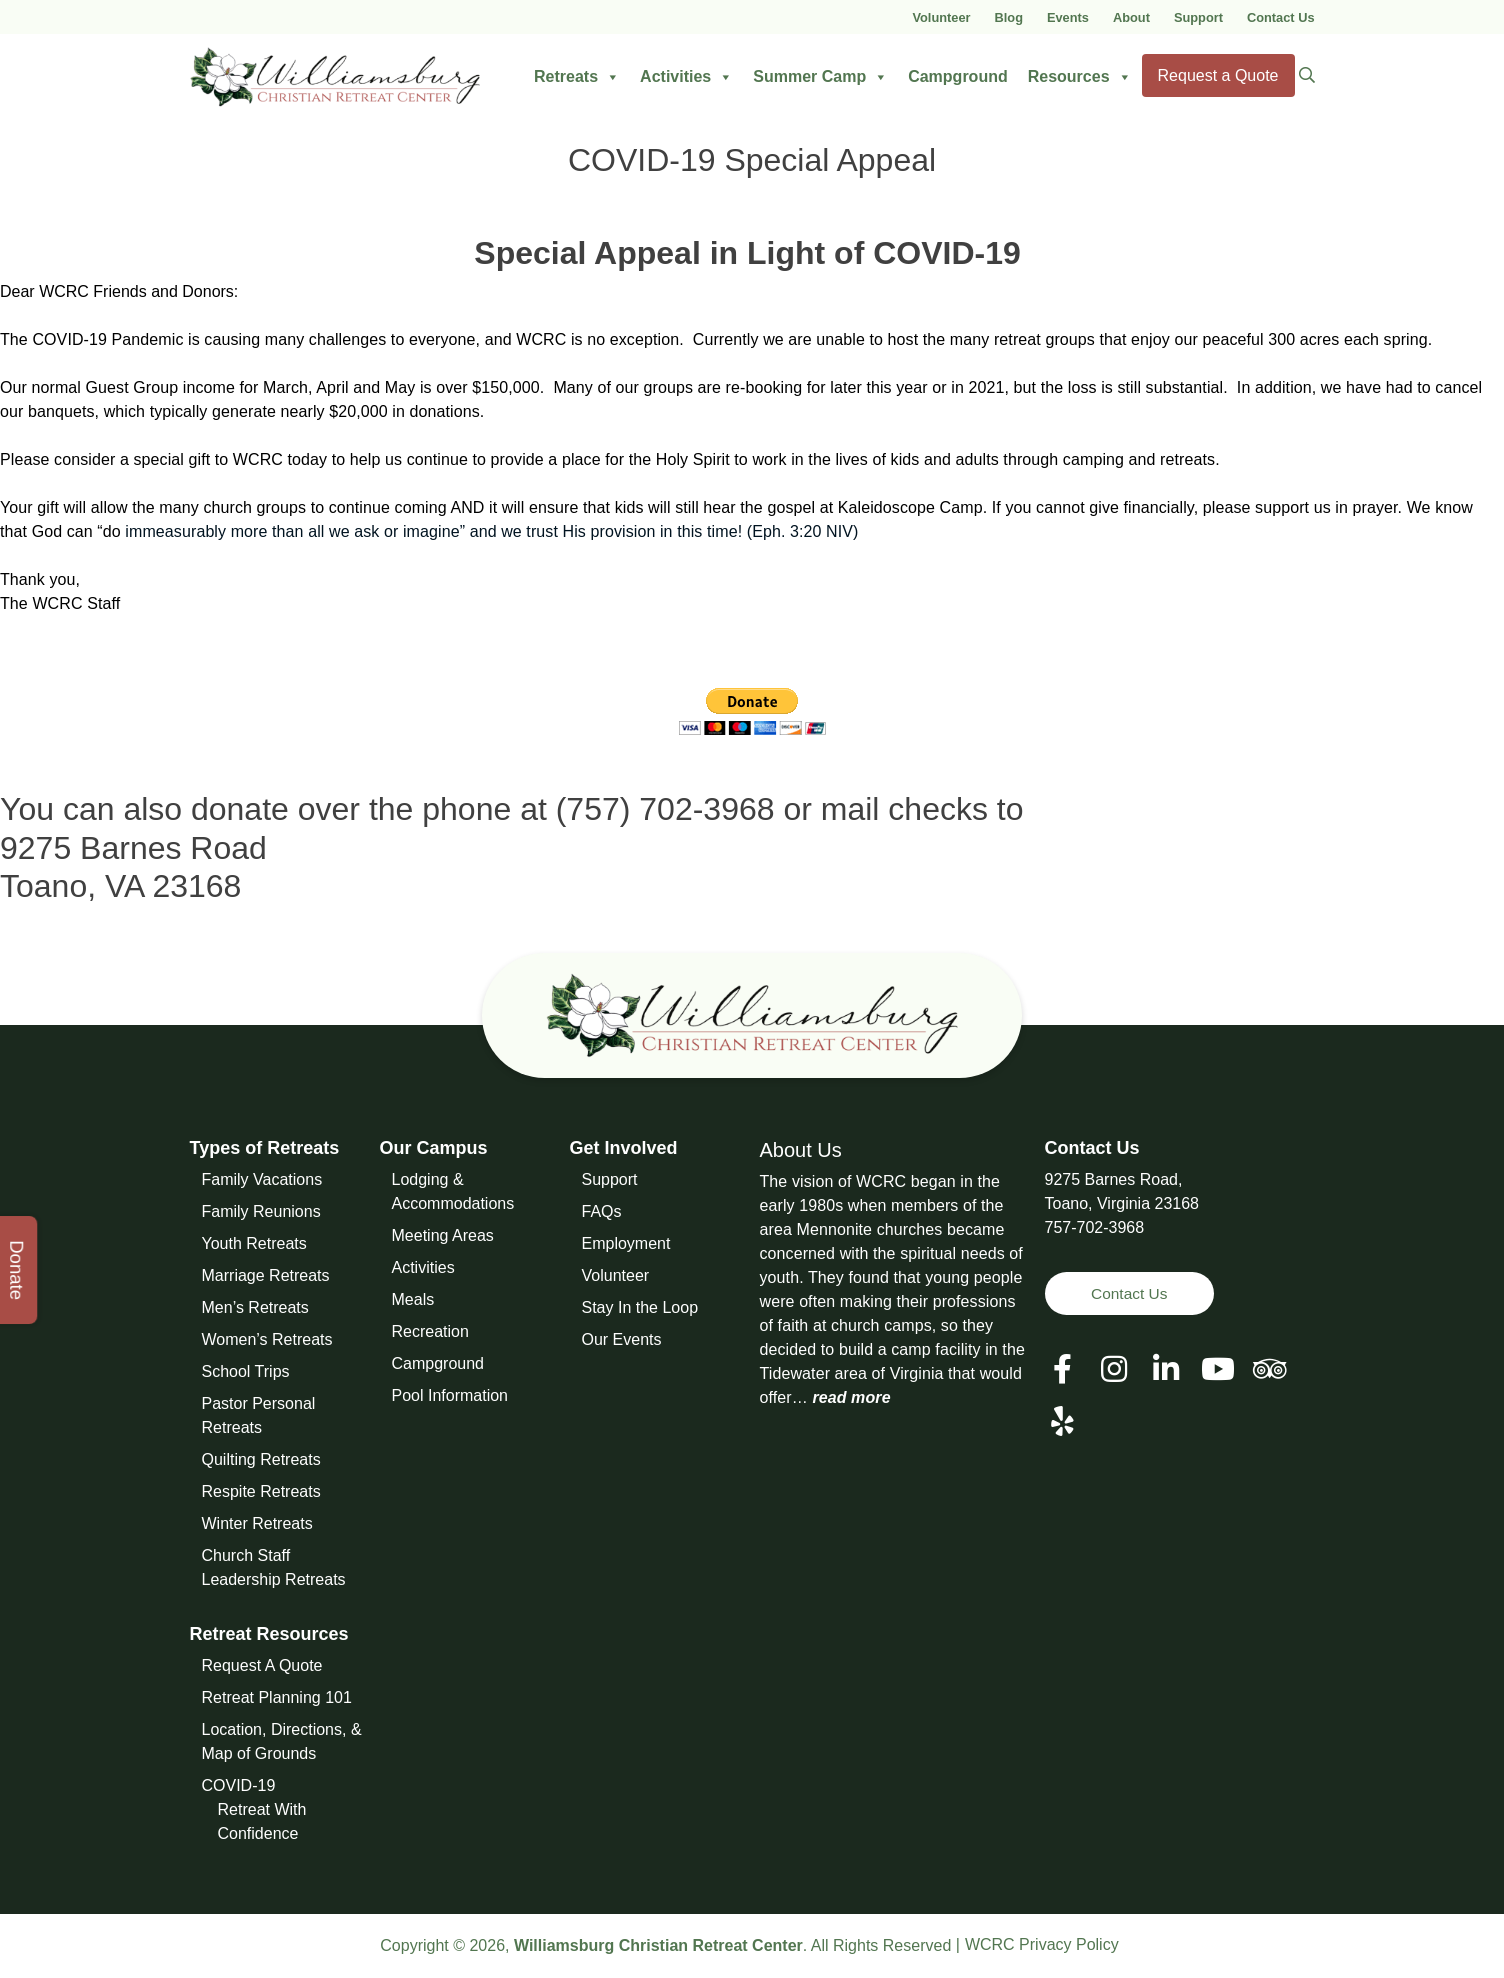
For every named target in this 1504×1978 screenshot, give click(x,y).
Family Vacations (262, 1179)
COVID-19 (239, 1785)
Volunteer (941, 17)
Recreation (430, 1331)
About (1131, 17)
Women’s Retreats (267, 1339)
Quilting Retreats (261, 1459)
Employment (626, 1243)
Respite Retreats (261, 1491)
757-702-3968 (1095, 1227)
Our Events (622, 1339)
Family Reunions (261, 1211)
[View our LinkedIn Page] (1166, 1370)
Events (1068, 17)
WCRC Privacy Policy (1042, 1944)
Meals (413, 1299)
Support (1198, 17)
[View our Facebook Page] (1062, 1370)
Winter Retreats (257, 1523)
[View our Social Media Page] (1114, 1370)
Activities (686, 77)
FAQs (602, 1211)
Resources (1080, 77)
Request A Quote (262, 1665)
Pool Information (450, 1395)
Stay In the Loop (640, 1307)
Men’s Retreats (255, 1307)
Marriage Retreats (266, 1275)
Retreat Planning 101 (277, 1697)
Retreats (577, 77)
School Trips (246, 1371)
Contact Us (1281, 17)
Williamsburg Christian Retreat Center (658, 1945)
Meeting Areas (443, 1235)
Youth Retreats (254, 1243)
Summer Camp (820, 77)
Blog (1009, 17)
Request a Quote (1218, 75)
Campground (958, 76)
